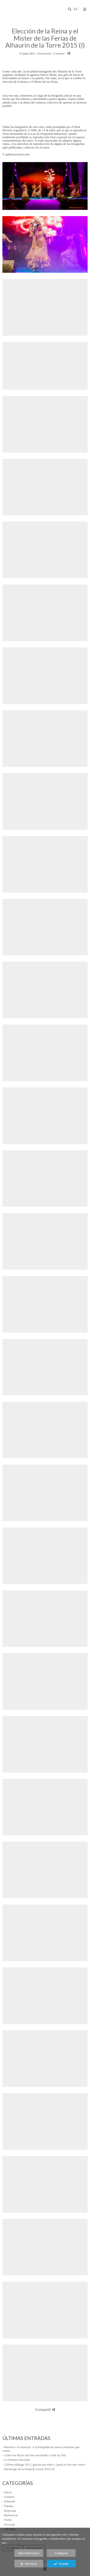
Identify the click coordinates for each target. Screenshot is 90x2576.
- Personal (8, 2524)
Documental (44, 53)
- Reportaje (9, 2510)
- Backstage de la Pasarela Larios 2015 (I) (28, 2469)
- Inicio (7, 2492)
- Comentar (58, 53)
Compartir (45, 2409)
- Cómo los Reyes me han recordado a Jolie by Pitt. (34, 2455)
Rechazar (28, 2564)
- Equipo (7, 2506)
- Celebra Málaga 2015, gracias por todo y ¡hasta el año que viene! (43, 2464)
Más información (28, 2553)
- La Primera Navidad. (16, 2459)
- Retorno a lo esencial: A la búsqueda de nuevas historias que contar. (40, 2448)
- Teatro (7, 2519)
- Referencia (10, 2515)
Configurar (61, 2553)
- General (8, 2497)
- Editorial (8, 2501)
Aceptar (61, 2564)
